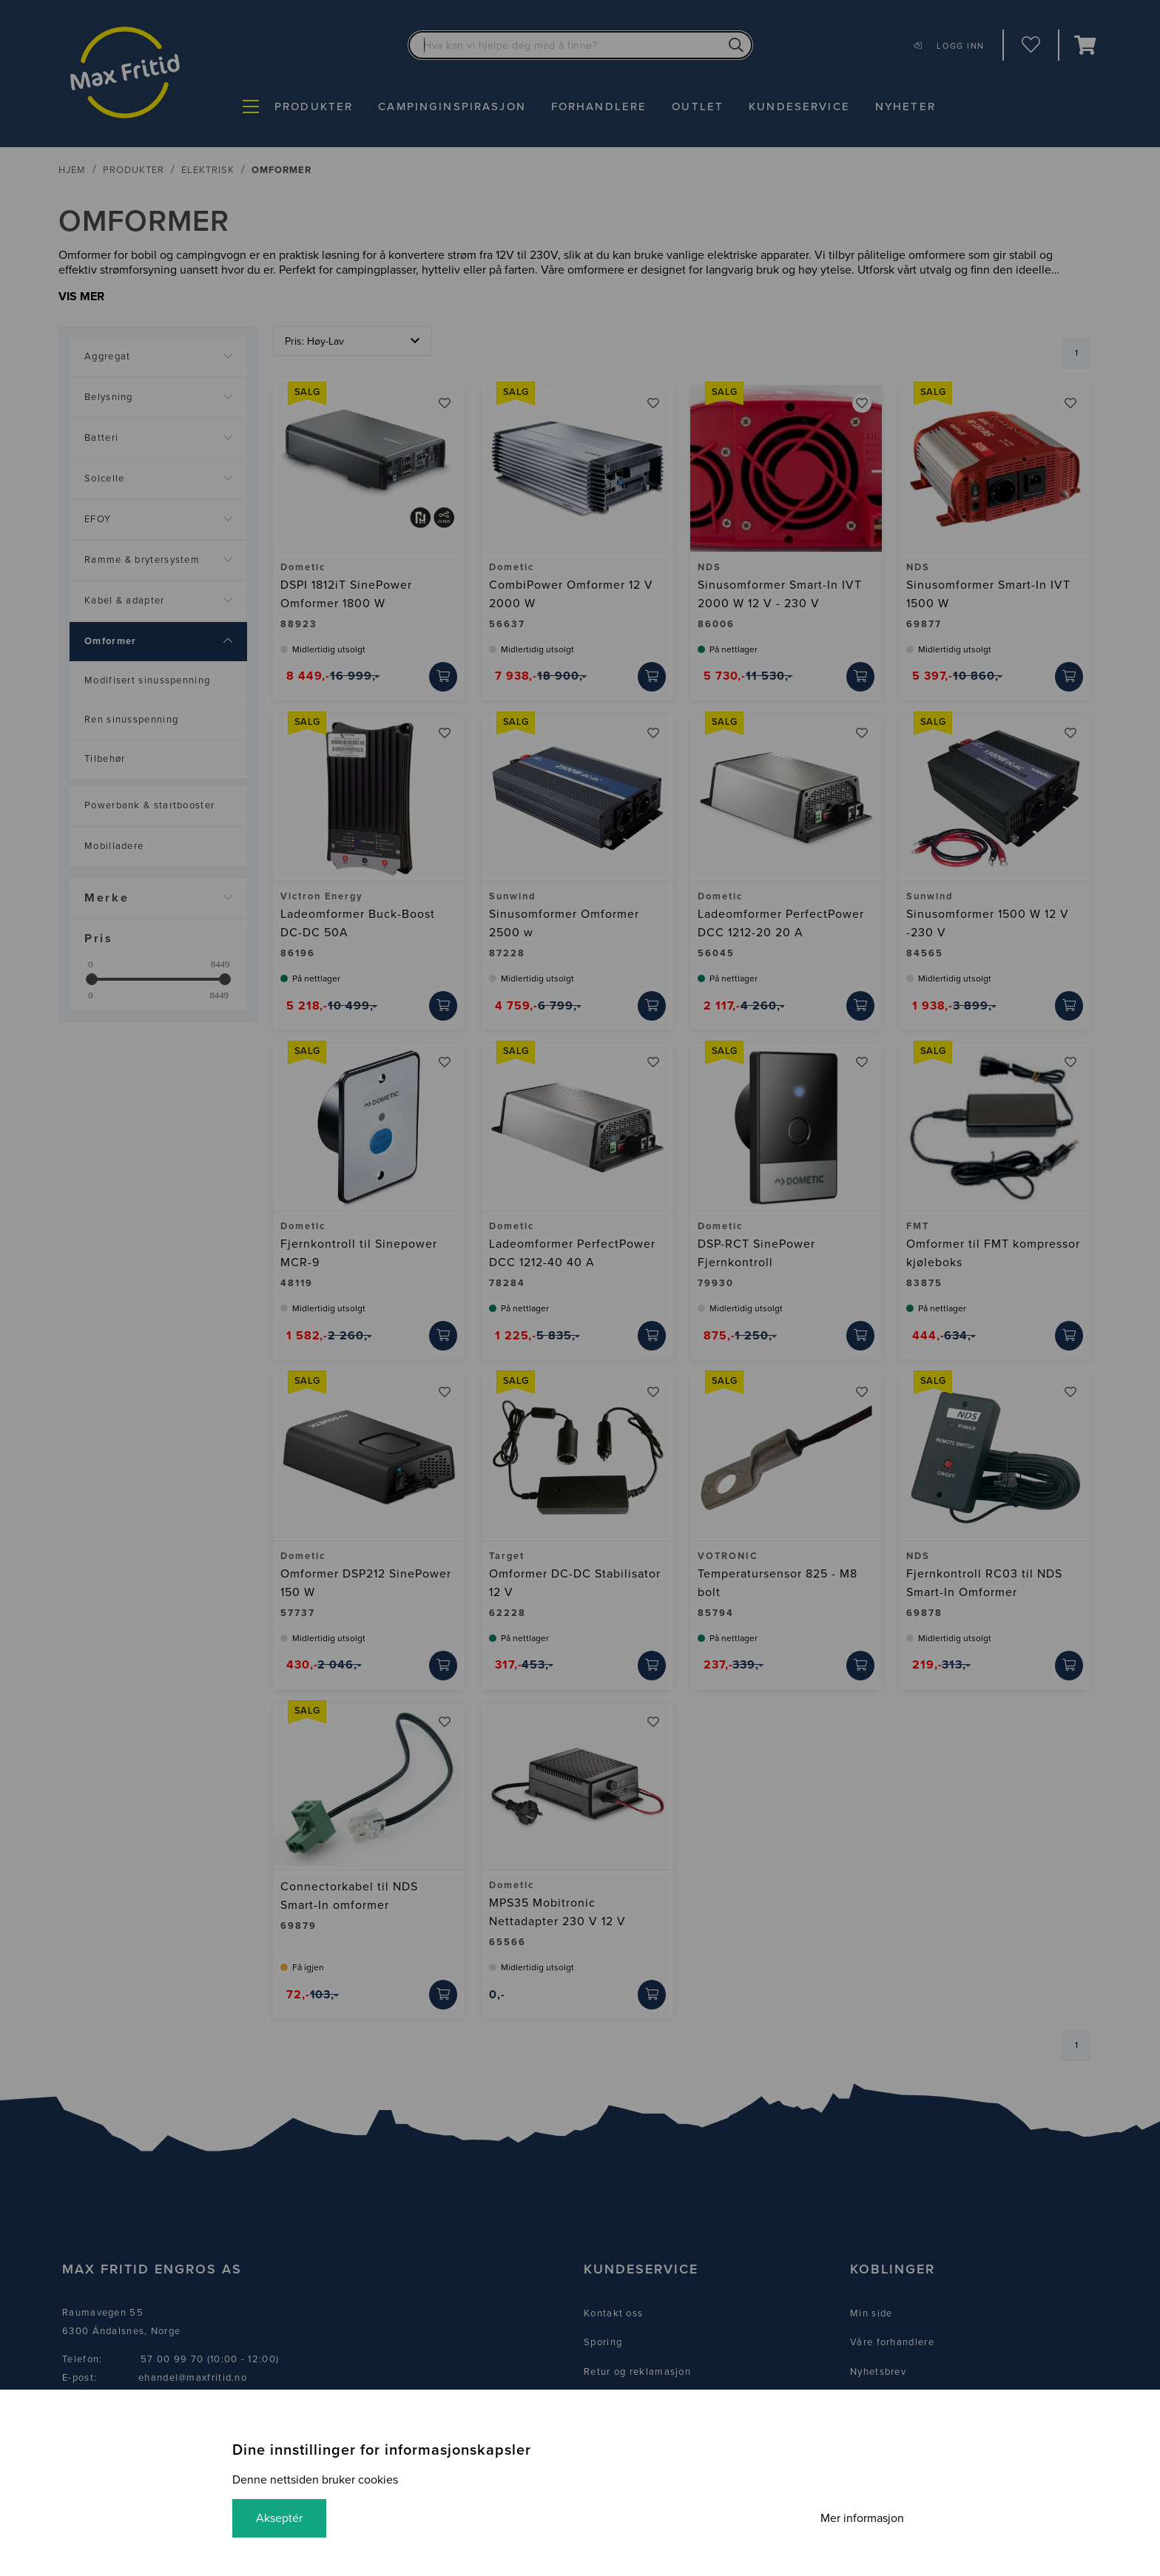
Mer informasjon (862, 2518)
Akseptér (279, 2518)
